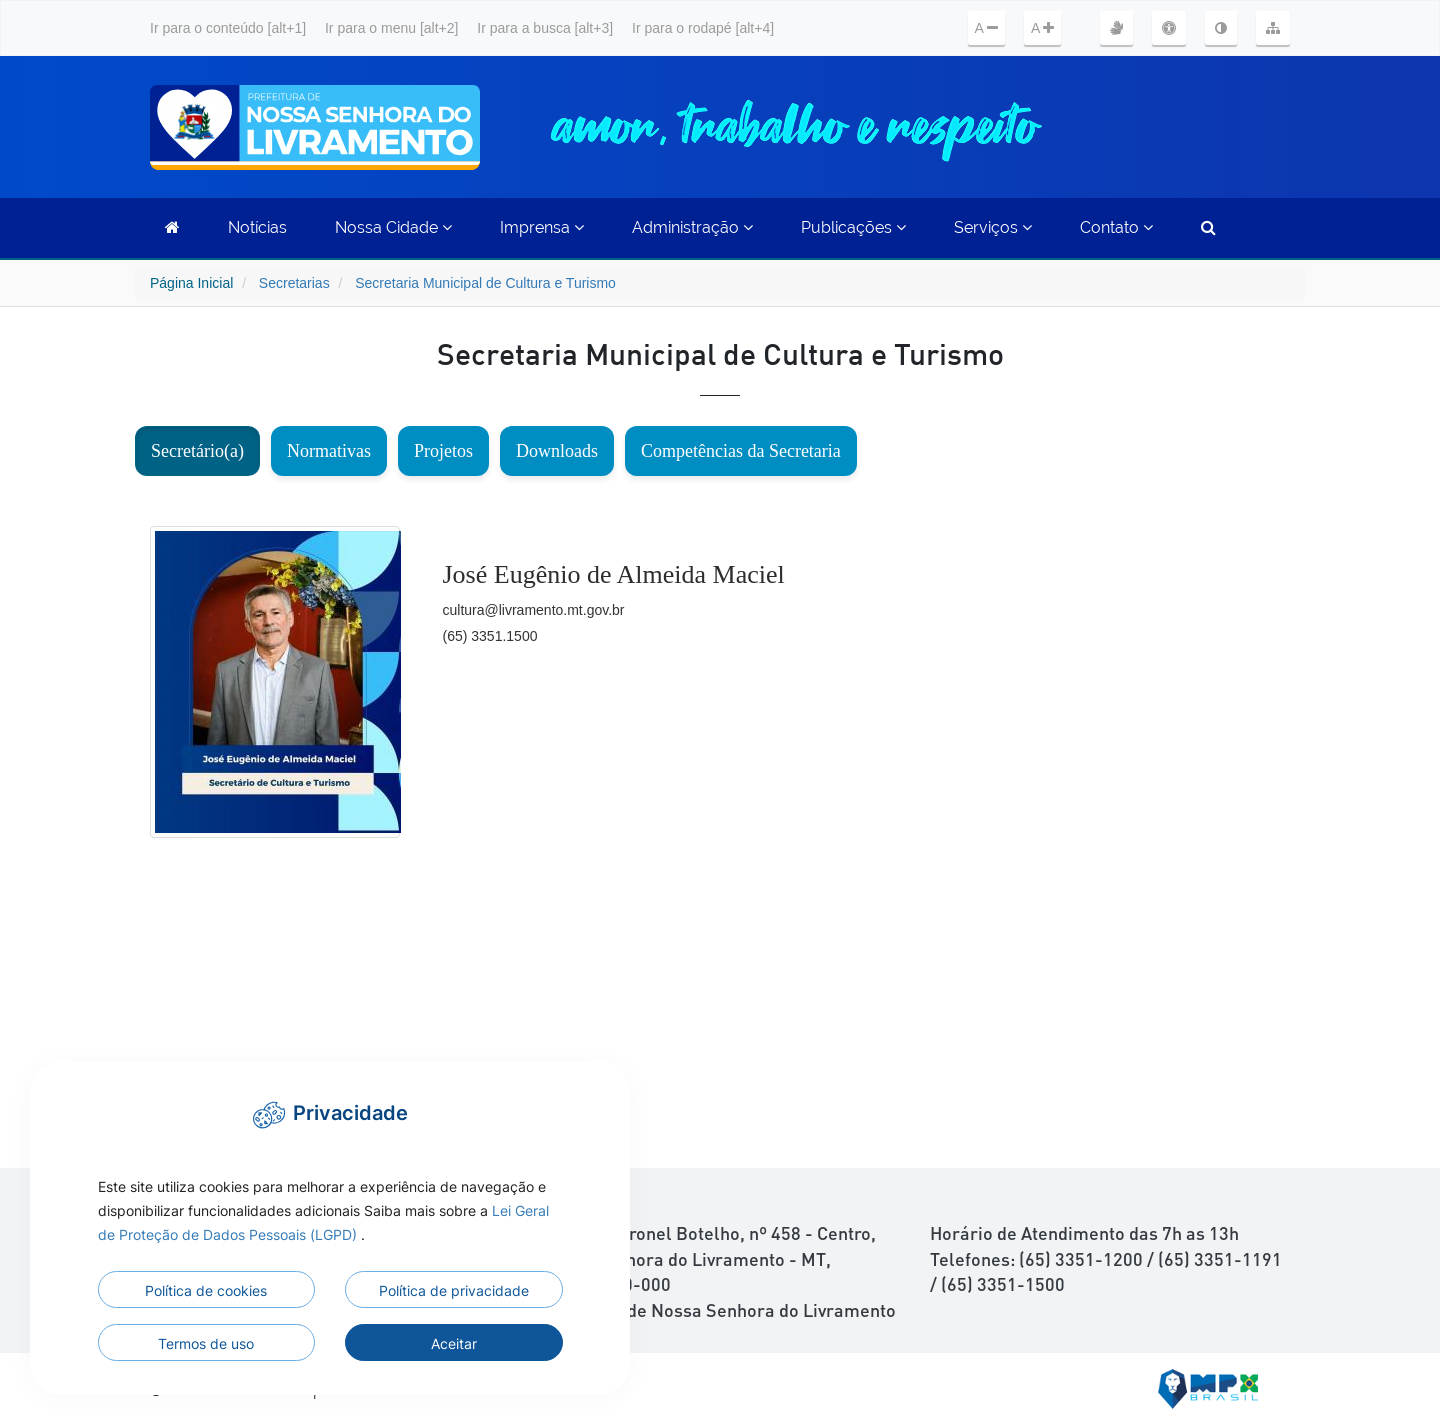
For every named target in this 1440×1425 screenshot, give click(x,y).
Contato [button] (1116, 227)
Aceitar (454, 1343)
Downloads (557, 451)
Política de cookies (206, 1290)
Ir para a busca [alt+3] (545, 28)
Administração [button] (692, 227)
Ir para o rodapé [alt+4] (703, 28)
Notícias (257, 227)
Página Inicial (191, 283)
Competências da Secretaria (741, 451)
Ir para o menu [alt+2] (391, 28)
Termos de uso (206, 1343)
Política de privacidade (454, 1290)
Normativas (329, 451)
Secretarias (294, 283)
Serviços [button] (993, 227)
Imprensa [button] (542, 227)
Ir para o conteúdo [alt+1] (228, 28)
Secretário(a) (197, 451)
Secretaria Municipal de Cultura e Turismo (485, 283)
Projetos (443, 451)
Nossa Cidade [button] (393, 227)
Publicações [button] (853, 227)
